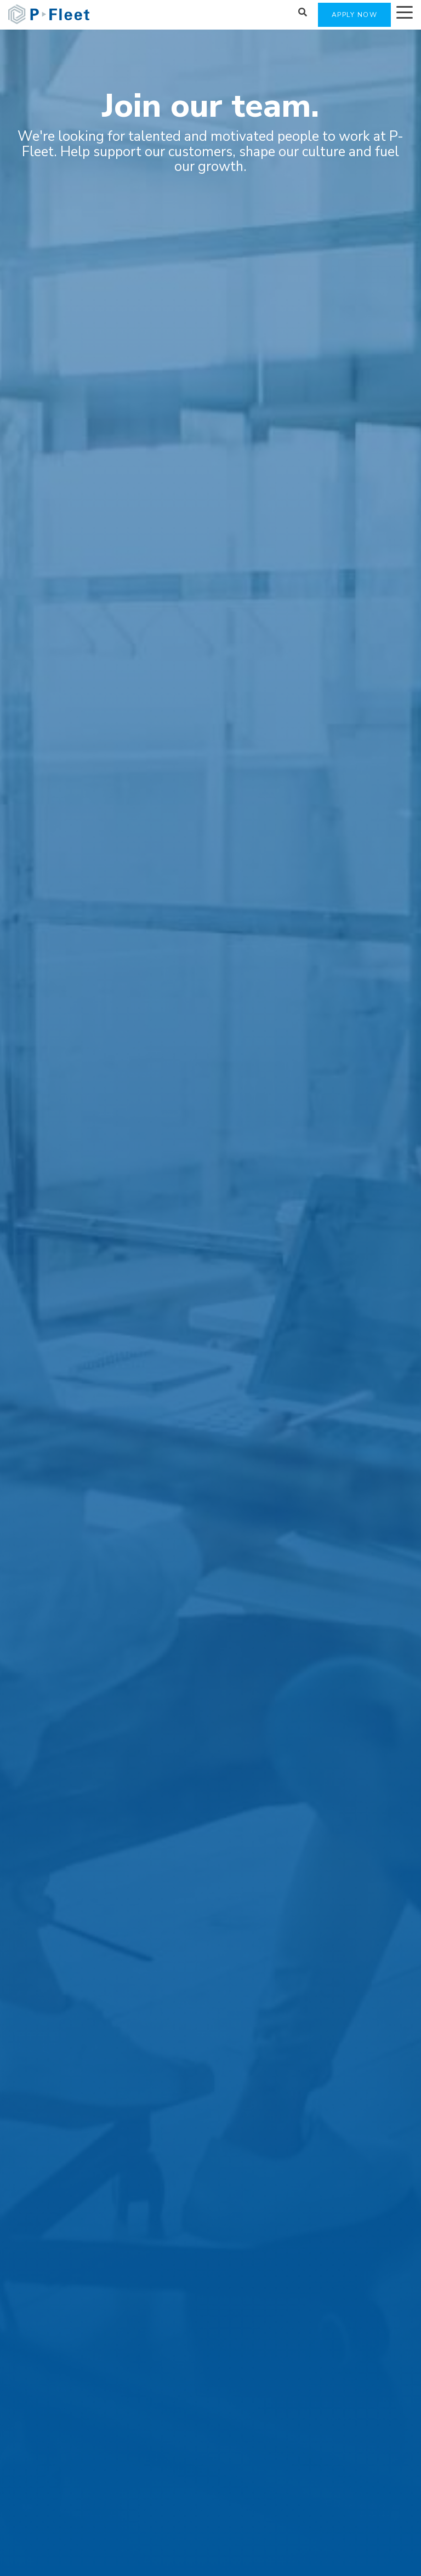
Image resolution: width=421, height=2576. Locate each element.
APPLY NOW (355, 14)
